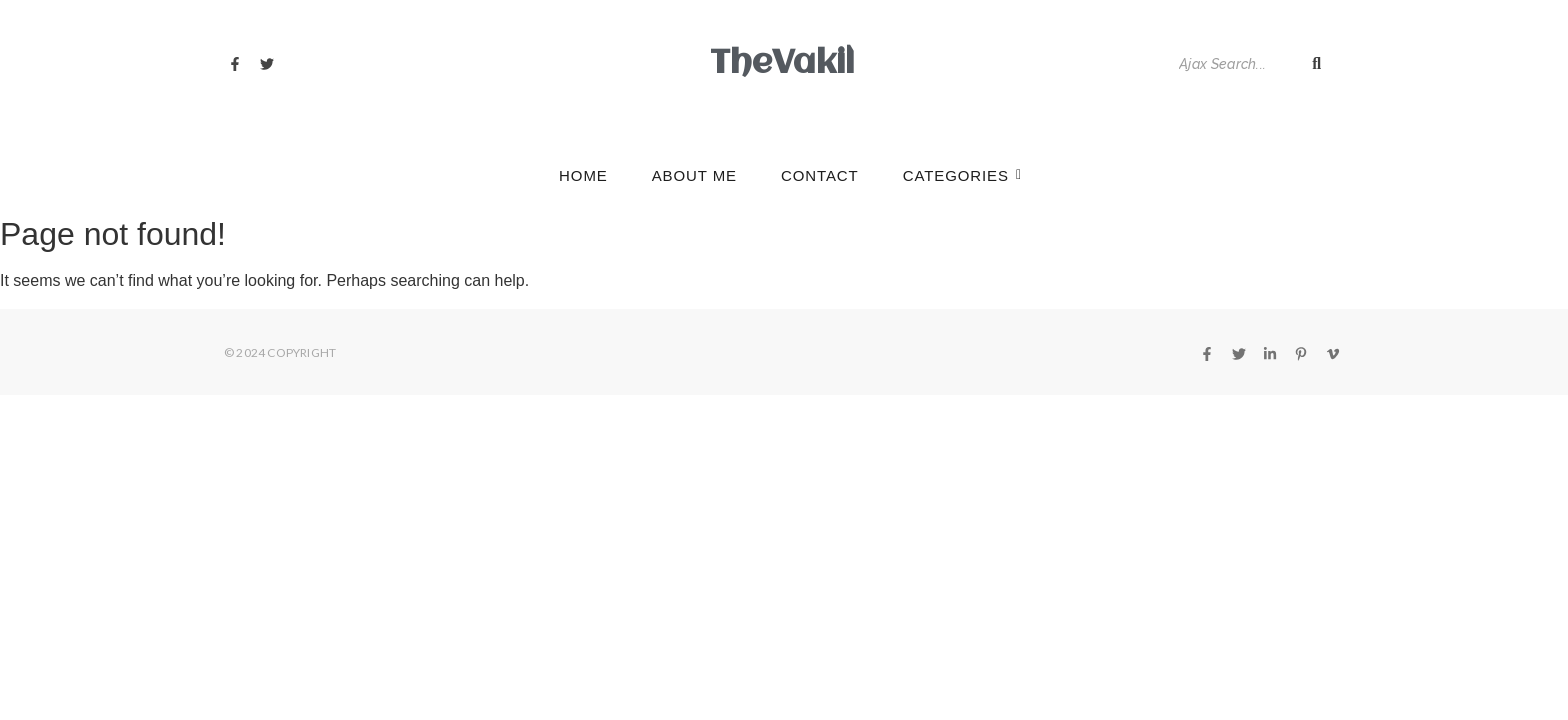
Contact (820, 175)
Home (583, 175)
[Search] (1233, 64)
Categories (962, 175)
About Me (694, 175)
